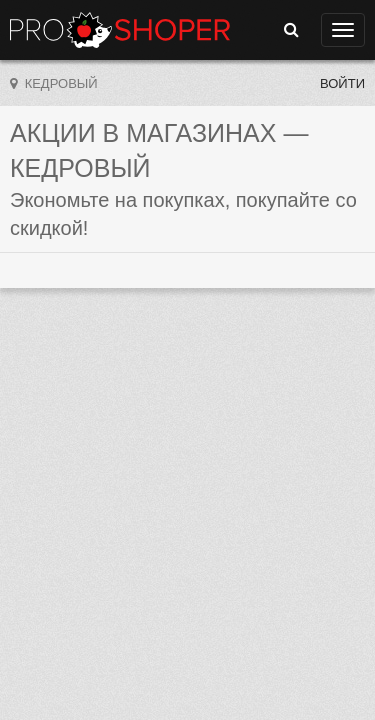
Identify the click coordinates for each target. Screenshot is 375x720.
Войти (342, 83)
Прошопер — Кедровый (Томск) (120, 30)
